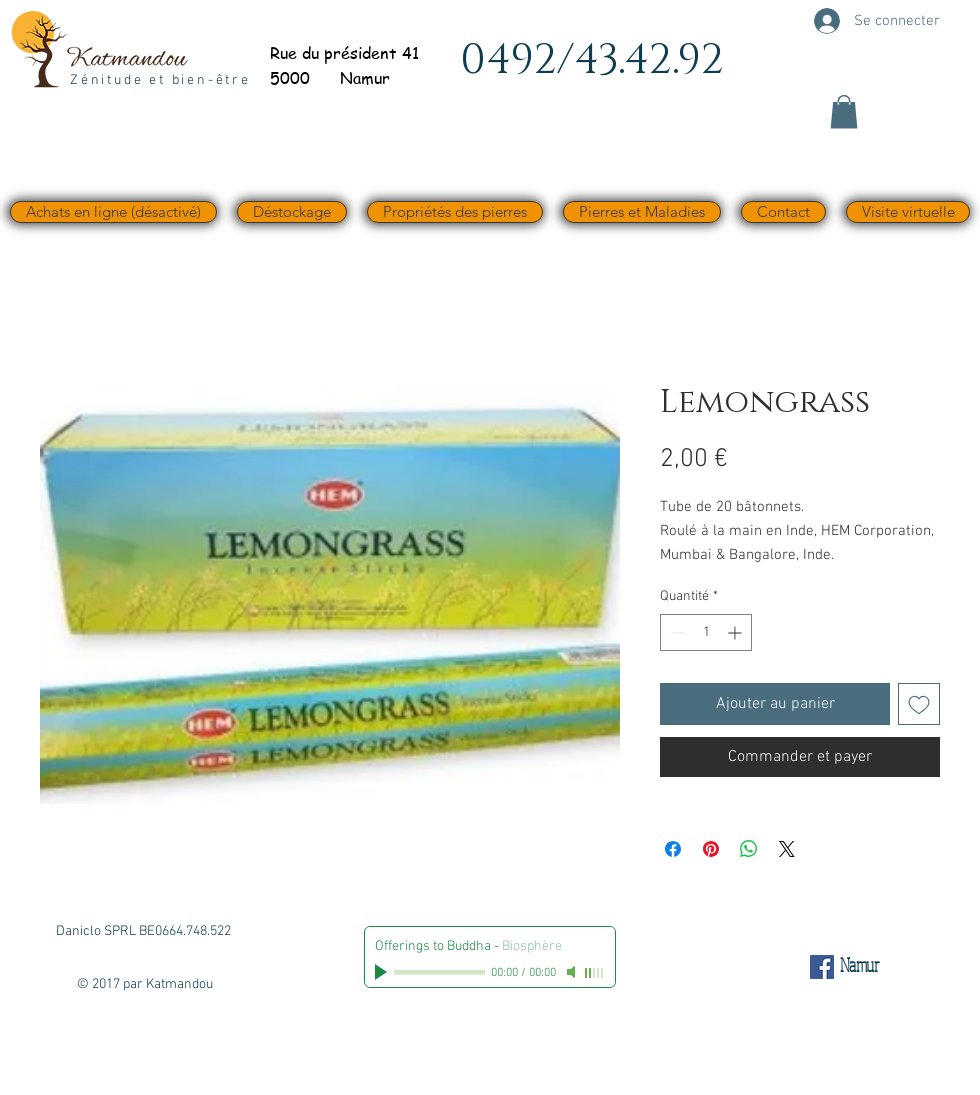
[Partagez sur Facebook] (673, 849)
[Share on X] (787, 849)
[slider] (595, 973)
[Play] (383, 972)
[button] (844, 111)
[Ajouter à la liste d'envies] (919, 704)
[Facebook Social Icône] (822, 967)
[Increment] (736, 632)
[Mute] (573, 972)
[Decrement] (675, 632)
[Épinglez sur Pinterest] (711, 849)
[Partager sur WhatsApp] (749, 849)
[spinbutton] (706, 632)
